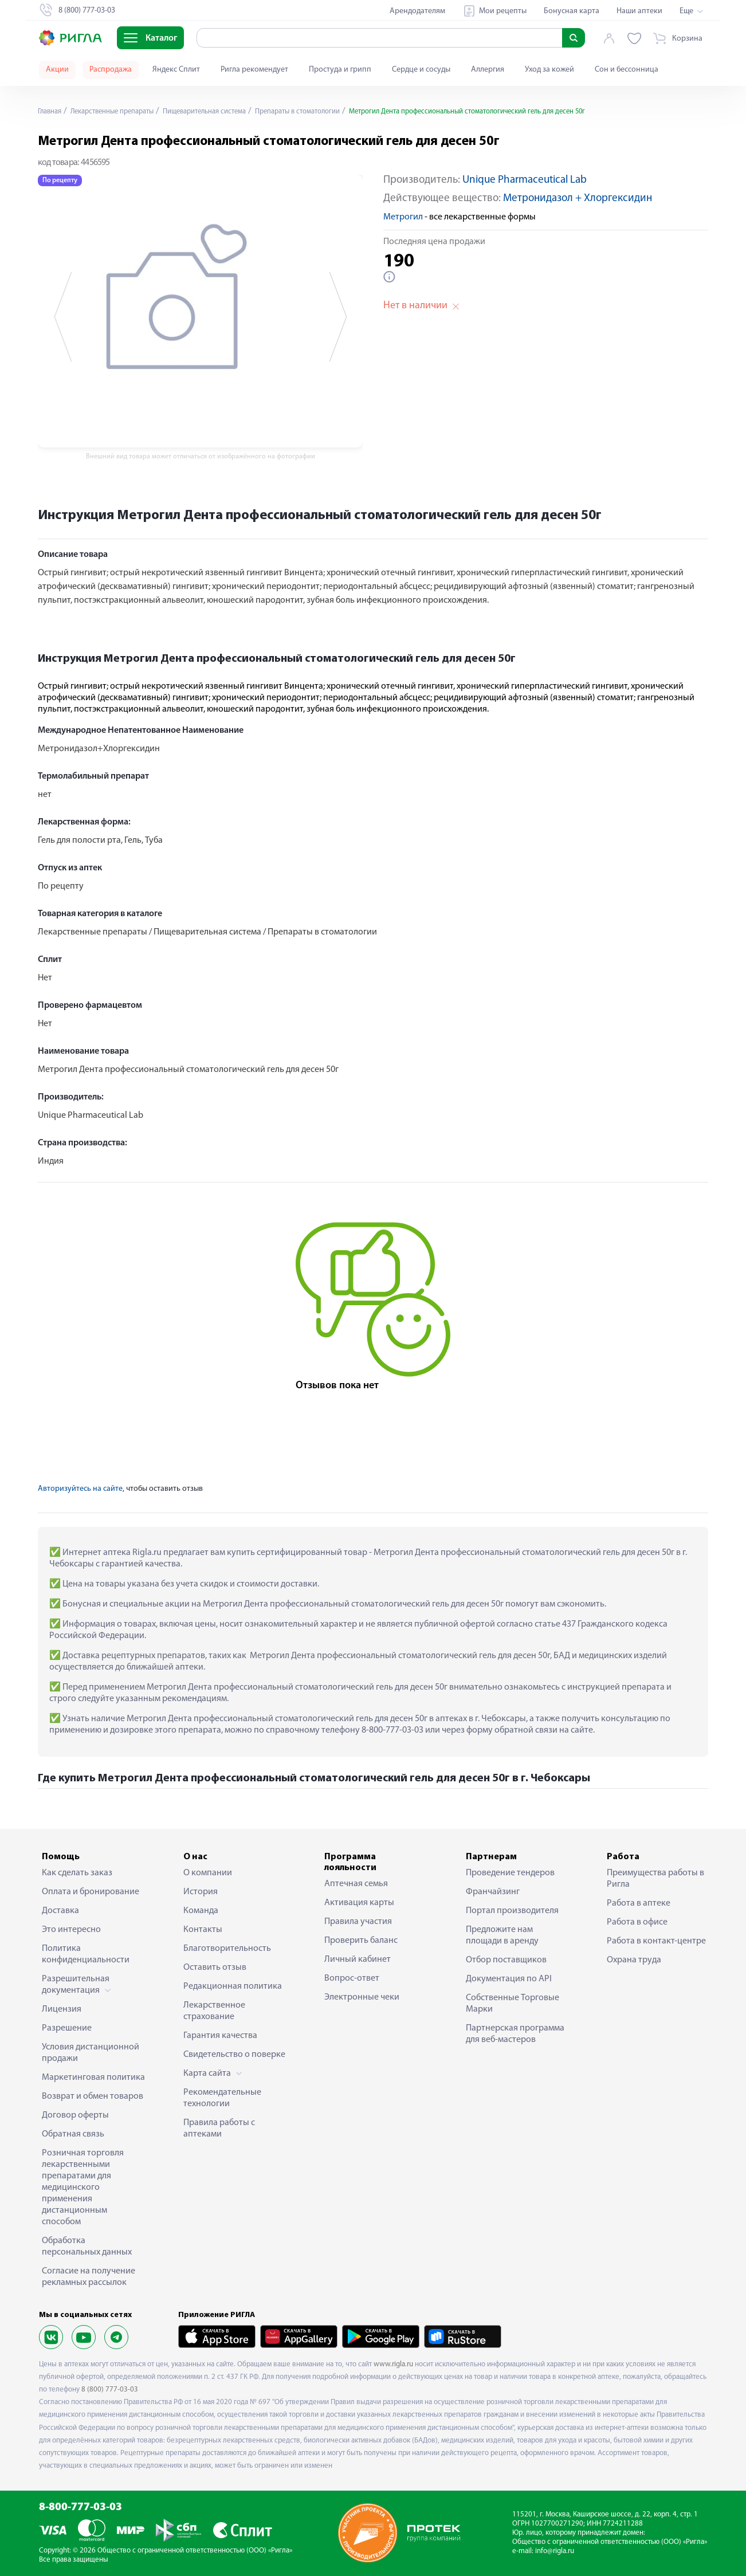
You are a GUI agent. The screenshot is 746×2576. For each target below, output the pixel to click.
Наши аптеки (639, 11)
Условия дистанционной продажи (90, 2053)
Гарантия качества (220, 2035)
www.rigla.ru (393, 2364)
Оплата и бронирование (90, 1891)
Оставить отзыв (214, 1967)
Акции (57, 69)
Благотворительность (227, 1948)
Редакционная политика (232, 1986)
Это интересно (71, 1929)
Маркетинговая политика (93, 2077)
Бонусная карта (571, 11)
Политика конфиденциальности (85, 1954)
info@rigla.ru (554, 2551)
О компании (207, 1873)
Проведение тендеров (510, 1873)
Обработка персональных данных (87, 2246)
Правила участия (358, 1921)
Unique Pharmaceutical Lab (524, 180)
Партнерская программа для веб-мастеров (515, 2034)
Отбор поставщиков (506, 1960)
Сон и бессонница (626, 69)
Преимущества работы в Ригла (655, 1878)
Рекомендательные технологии (222, 2098)
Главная (51, 111)
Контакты (202, 1929)
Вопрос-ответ (351, 1978)
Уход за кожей (549, 69)
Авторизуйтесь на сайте (80, 1489)
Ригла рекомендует (254, 69)
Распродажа (110, 69)
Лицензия (61, 2009)
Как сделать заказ (77, 1873)
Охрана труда (634, 1960)
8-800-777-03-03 (80, 2507)
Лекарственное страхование (214, 2011)
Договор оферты (75, 2115)
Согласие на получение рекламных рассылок (88, 2277)
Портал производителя (512, 1910)
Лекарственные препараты (121, 111)
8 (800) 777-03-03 (109, 2389)
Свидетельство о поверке (234, 2054)
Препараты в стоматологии (330, 111)
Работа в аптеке (638, 1903)
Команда (200, 1910)
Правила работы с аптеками (219, 2128)
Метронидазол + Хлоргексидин (577, 198)
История (200, 1891)
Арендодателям (417, 11)
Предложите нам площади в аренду (502, 1935)
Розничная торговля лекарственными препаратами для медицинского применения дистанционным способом (83, 2187)
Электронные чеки (361, 1997)
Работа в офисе (637, 1922)
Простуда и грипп (340, 69)
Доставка (60, 1910)
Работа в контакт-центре (656, 1941)
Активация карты (359, 1902)
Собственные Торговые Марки (512, 2003)
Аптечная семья (356, 1883)
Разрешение (67, 2028)
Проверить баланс (361, 1940)
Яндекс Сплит (176, 69)
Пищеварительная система (225, 111)
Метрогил (403, 217)
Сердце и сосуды (421, 69)
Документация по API (509, 1979)
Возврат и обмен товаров (92, 2096)
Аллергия (487, 69)
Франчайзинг (493, 1891)
